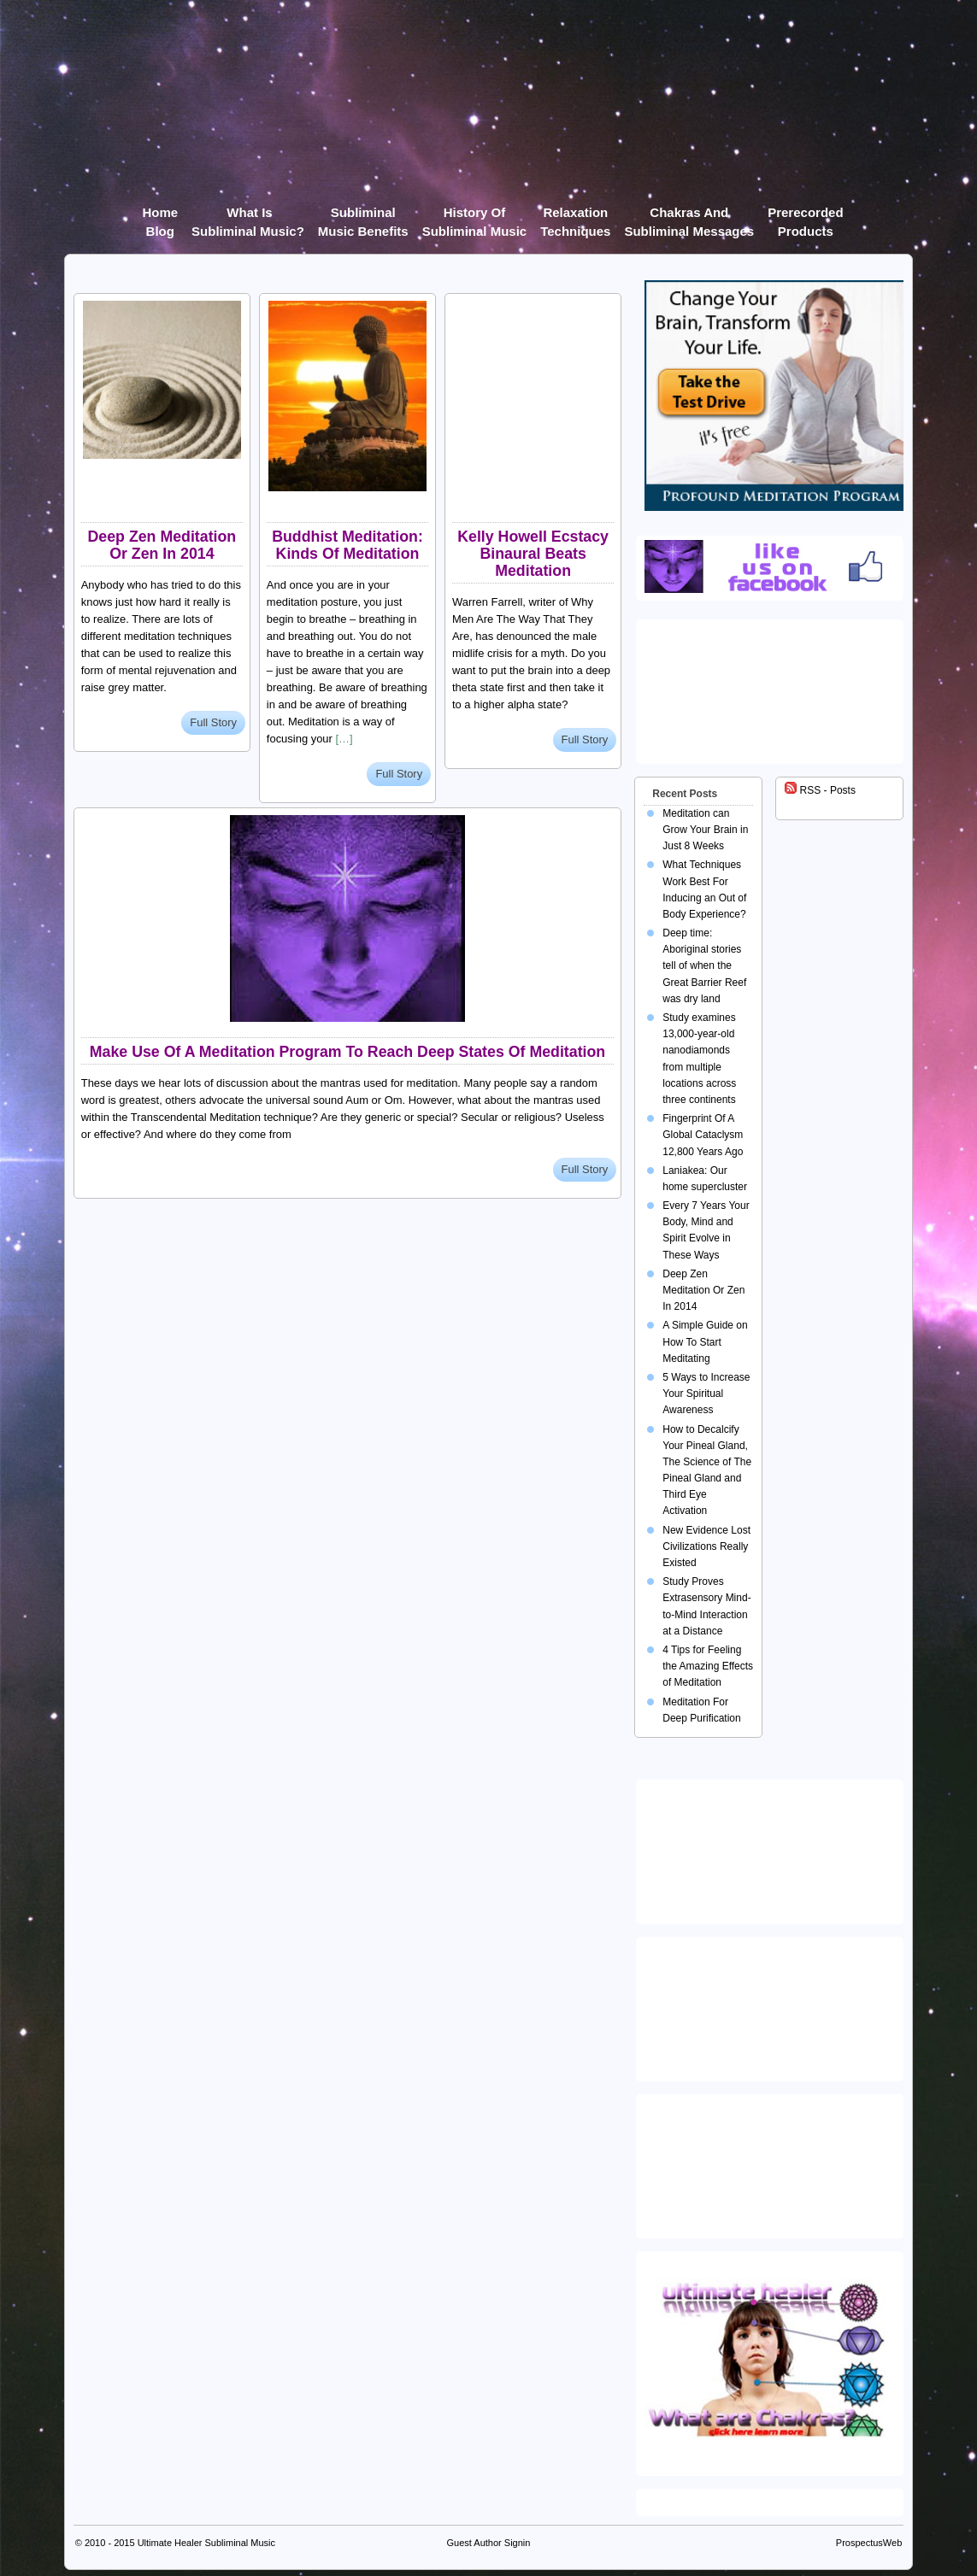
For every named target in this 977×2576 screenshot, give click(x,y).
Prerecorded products (805, 215)
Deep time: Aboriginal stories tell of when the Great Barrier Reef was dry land (704, 966)
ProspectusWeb (869, 2543)
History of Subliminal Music (474, 215)
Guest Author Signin (489, 2543)
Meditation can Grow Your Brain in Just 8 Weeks (705, 829)
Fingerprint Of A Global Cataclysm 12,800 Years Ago (702, 1134)
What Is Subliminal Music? (247, 215)
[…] (344, 738)
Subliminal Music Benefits (363, 215)
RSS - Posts (820, 790)
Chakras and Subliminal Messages (689, 215)
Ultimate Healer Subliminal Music (206, 2543)
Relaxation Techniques (575, 215)
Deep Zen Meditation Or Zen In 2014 (162, 545)
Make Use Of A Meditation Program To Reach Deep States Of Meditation (347, 1051)
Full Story (213, 722)
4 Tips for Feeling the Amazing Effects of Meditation (707, 1666)
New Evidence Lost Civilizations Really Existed (706, 1546)
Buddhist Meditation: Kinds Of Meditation (347, 545)
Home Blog (160, 215)
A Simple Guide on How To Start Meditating (704, 1341)
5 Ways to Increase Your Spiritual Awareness (706, 1393)
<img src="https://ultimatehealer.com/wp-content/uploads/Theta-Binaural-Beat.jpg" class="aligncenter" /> (772, 2162)
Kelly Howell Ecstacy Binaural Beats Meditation (533, 553)
